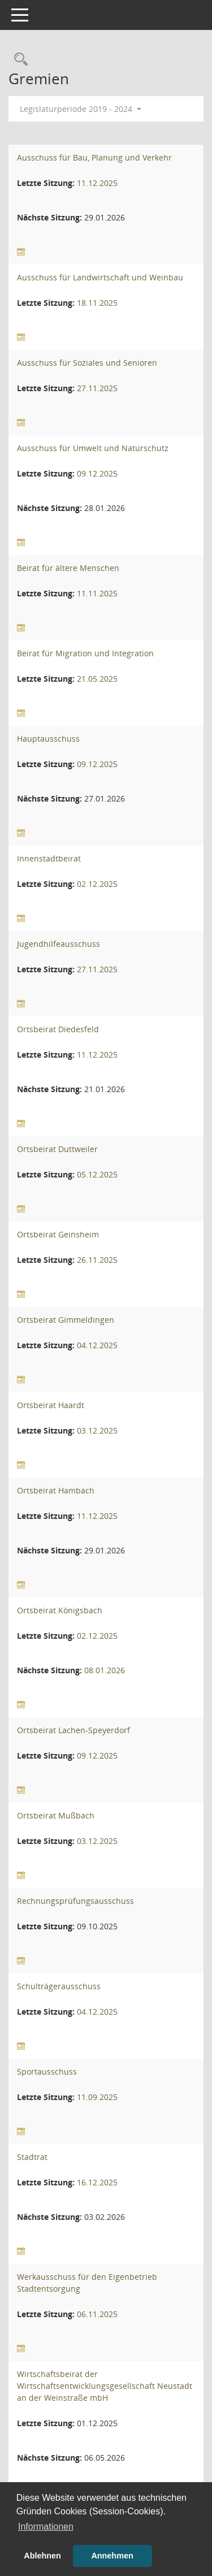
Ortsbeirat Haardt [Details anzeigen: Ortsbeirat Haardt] (50, 1405)
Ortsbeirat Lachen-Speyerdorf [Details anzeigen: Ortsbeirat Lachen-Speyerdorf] (73, 1730)
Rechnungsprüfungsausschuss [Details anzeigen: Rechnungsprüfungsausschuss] (75, 1900)
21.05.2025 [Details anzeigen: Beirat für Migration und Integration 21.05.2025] (97, 678)
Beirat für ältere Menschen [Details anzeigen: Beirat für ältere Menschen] (68, 567)
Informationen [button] (45, 2526)
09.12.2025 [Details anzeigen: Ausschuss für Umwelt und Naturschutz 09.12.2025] (97, 473)
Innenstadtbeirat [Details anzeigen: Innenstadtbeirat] (49, 858)
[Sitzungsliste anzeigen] (21, 251)
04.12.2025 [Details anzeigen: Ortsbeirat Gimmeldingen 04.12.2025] (97, 1345)
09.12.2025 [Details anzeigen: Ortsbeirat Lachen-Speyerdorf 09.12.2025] (97, 1755)
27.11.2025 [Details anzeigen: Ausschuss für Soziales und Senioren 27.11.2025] (97, 388)
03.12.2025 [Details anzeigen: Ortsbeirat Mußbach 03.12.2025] (97, 1840)
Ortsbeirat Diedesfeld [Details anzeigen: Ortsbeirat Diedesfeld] (58, 1029)
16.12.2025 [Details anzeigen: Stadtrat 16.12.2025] (97, 2182)
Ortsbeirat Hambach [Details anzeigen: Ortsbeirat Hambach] (55, 1490)
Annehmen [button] (112, 2555)
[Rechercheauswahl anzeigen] (18, 59)
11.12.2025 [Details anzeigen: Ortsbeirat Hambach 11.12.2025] (97, 1515)
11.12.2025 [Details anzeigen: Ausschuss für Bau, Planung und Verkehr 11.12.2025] (97, 182)
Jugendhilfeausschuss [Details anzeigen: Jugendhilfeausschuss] (58, 943)
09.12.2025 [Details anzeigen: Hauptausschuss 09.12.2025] (97, 764)
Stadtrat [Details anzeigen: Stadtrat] (32, 2156)
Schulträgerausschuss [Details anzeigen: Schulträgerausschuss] (59, 1986)
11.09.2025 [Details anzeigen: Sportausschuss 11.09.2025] (97, 2097)
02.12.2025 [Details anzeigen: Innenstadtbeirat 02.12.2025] (97, 883)
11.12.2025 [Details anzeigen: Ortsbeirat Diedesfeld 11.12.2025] (97, 1054)
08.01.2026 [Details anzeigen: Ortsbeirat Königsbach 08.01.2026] (104, 1670)
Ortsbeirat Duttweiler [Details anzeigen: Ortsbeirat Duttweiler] (57, 1149)
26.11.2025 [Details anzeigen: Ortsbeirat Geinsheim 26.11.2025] (97, 1259)
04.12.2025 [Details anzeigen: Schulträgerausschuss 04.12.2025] (97, 2011)
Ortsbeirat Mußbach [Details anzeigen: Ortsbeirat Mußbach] (55, 1815)
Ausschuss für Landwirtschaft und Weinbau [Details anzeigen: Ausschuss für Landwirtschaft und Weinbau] (100, 277)
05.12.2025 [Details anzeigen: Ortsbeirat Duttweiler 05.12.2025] (97, 1174)
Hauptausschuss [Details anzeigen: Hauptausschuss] (48, 738)
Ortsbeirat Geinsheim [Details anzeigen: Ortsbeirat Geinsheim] (58, 1234)
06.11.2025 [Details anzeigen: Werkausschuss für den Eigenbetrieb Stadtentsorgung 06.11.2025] (97, 2314)
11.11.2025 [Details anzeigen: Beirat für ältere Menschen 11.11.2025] (97, 593)
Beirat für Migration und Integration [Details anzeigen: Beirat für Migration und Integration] (85, 653)
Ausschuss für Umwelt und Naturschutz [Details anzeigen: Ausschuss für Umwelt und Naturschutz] (92, 448)
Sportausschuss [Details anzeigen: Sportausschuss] (47, 2071)
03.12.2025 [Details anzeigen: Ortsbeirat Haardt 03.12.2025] (97, 1430)
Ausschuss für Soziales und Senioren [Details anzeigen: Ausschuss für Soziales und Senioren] (87, 362)
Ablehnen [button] (42, 2555)
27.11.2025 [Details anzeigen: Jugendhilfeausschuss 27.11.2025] (97, 969)
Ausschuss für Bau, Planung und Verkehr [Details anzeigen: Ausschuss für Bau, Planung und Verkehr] (94, 157)
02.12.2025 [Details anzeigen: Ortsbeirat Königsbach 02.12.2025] (97, 1635)
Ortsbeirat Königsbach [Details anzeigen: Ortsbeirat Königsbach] (59, 1610)
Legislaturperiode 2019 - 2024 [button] (80, 108)
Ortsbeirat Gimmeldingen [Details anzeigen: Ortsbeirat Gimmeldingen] (65, 1319)
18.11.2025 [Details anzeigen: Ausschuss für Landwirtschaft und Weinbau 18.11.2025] (97, 302)
